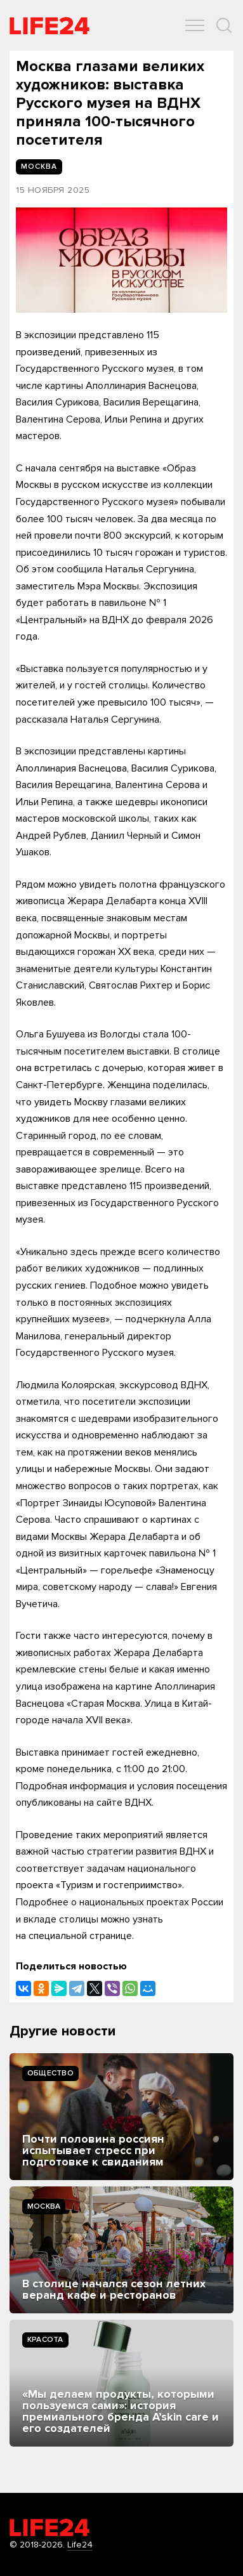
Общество (50, 2073)
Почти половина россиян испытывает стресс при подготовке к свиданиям (93, 2150)
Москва (43, 2206)
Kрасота (45, 2339)
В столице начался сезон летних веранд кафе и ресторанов (114, 2289)
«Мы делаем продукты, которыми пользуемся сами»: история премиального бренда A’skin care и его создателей (120, 2411)
